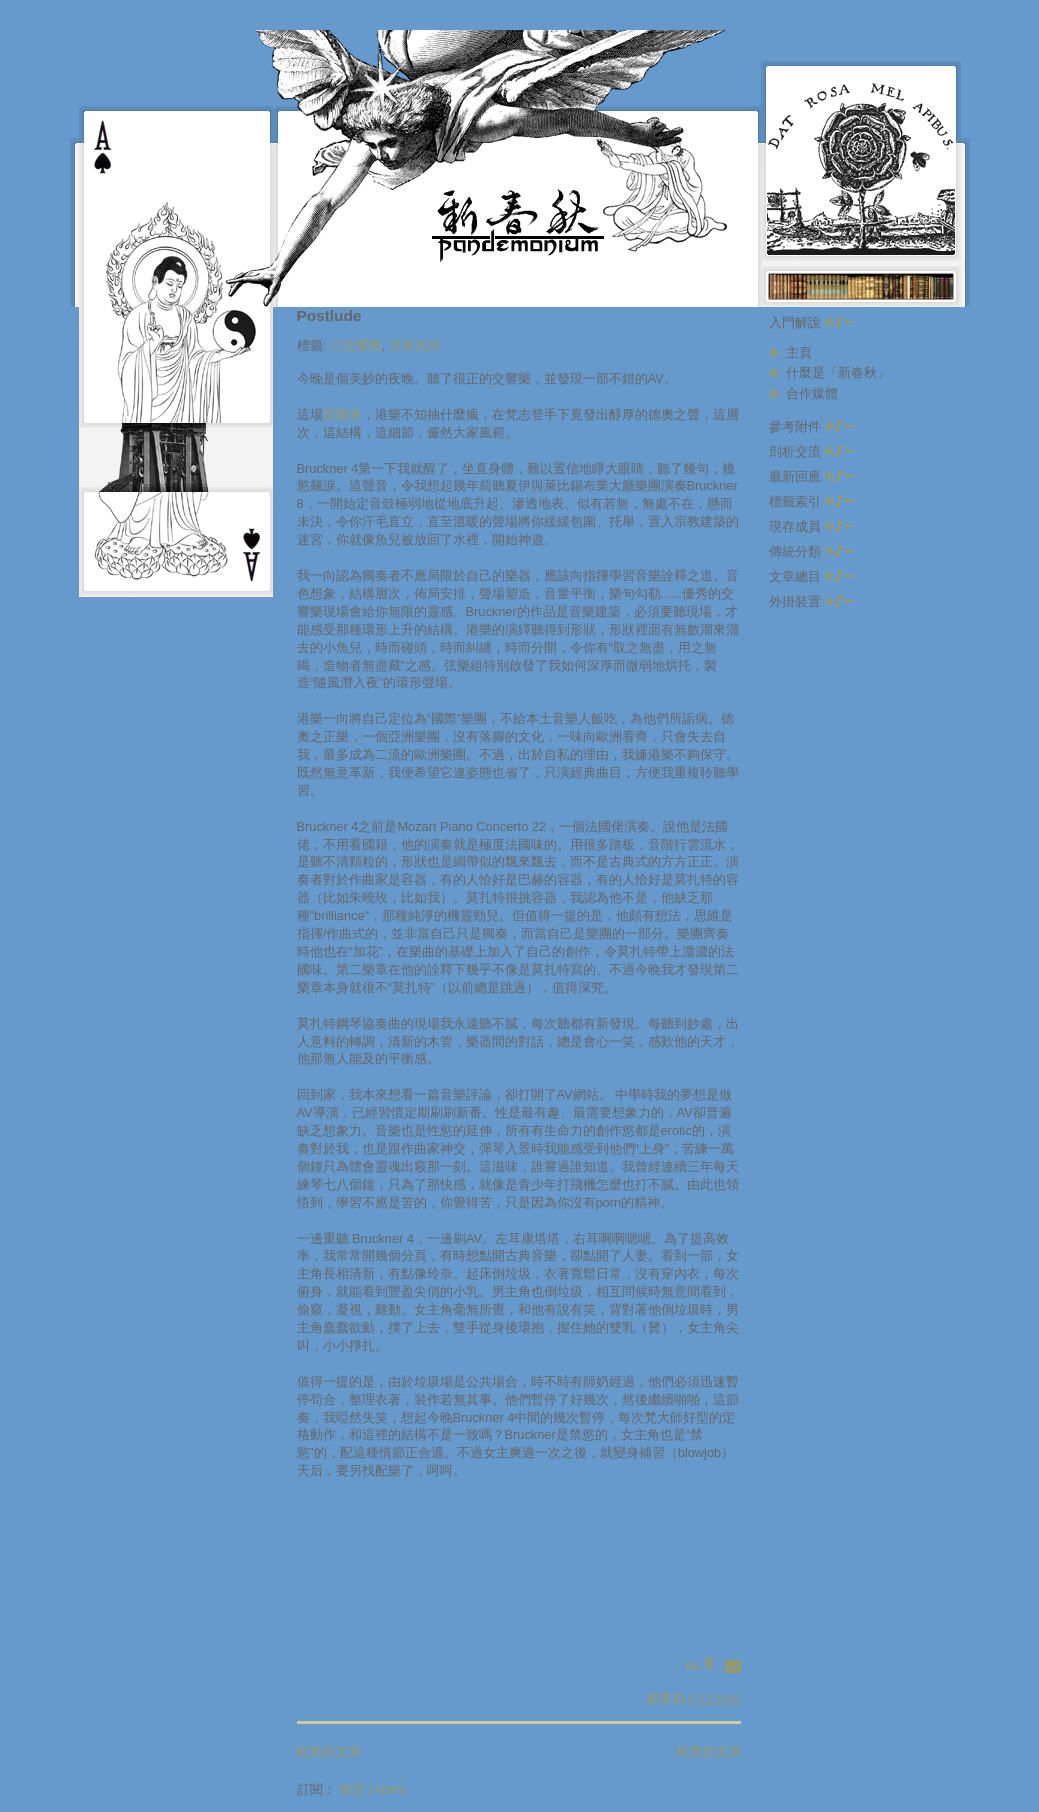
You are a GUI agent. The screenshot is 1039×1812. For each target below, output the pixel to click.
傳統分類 (812, 551)
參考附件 (812, 426)
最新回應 (812, 476)
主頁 (799, 352)
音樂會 (342, 414)
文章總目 (812, 576)
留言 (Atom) (373, 1789)
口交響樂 (356, 345)
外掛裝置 (812, 601)
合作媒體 (812, 393)
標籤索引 (812, 501)
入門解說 (812, 322)
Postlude (329, 315)
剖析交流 (812, 451)
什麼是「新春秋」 (838, 372)
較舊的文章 (709, 1751)
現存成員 (812, 526)
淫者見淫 (415, 345)
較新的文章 (329, 1751)
